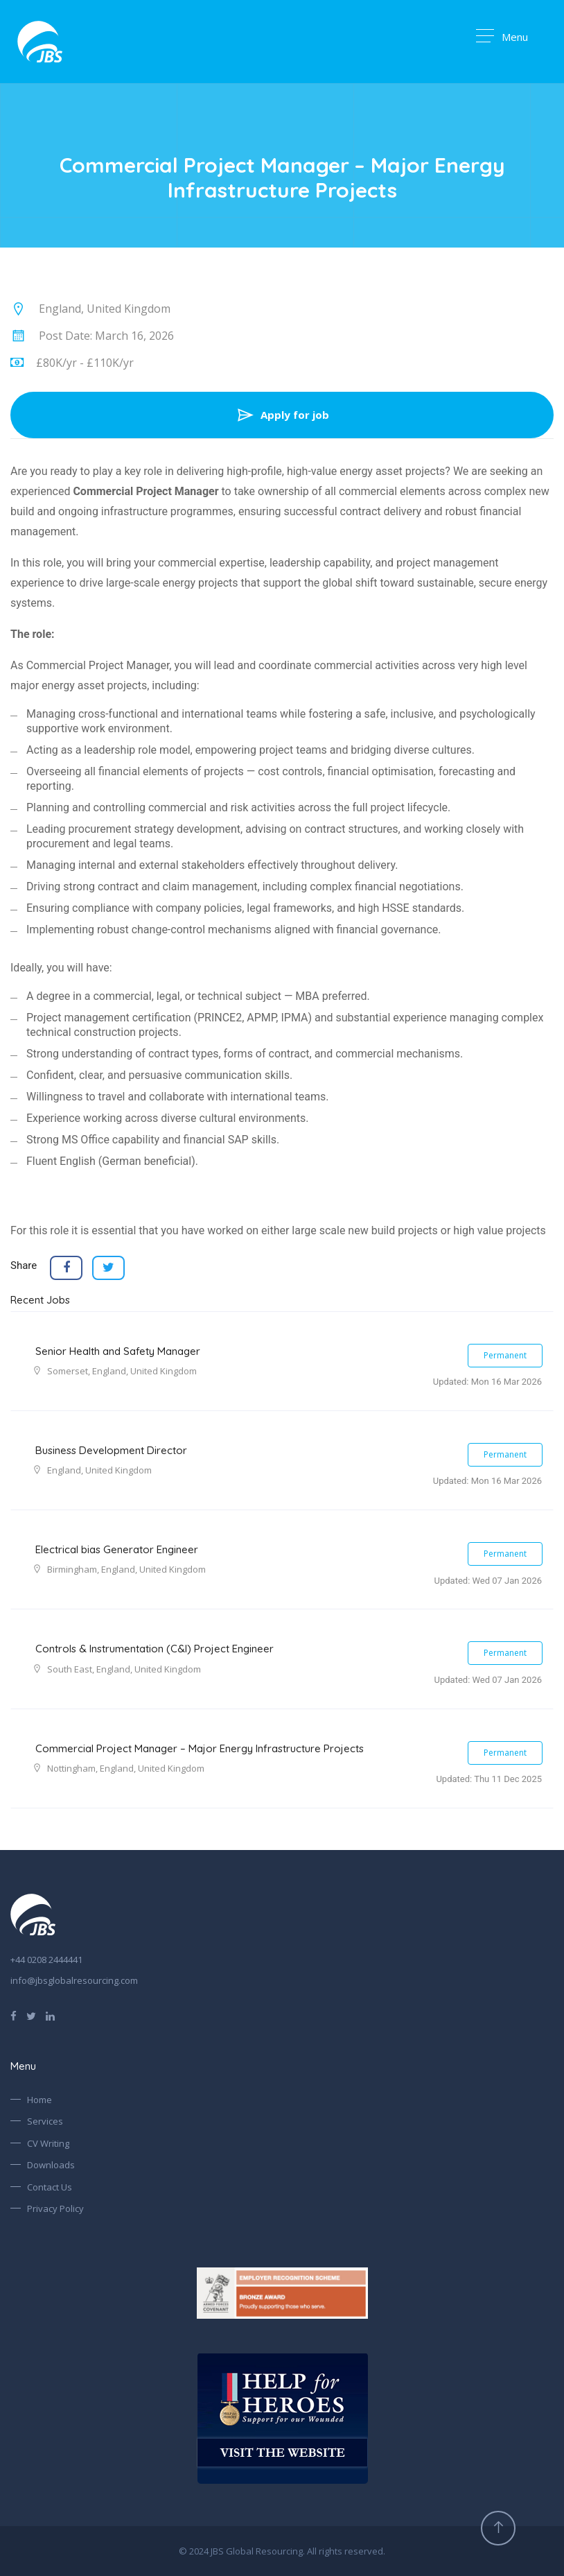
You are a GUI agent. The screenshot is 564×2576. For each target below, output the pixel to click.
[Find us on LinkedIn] (50, 2015)
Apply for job (282, 415)
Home (39, 2099)
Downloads (51, 2165)
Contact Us (49, 2187)
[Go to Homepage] (39, 41)
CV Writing (48, 2143)
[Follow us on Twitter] (31, 2015)
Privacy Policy (55, 2208)
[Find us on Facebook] (13, 2015)
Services (45, 2121)
